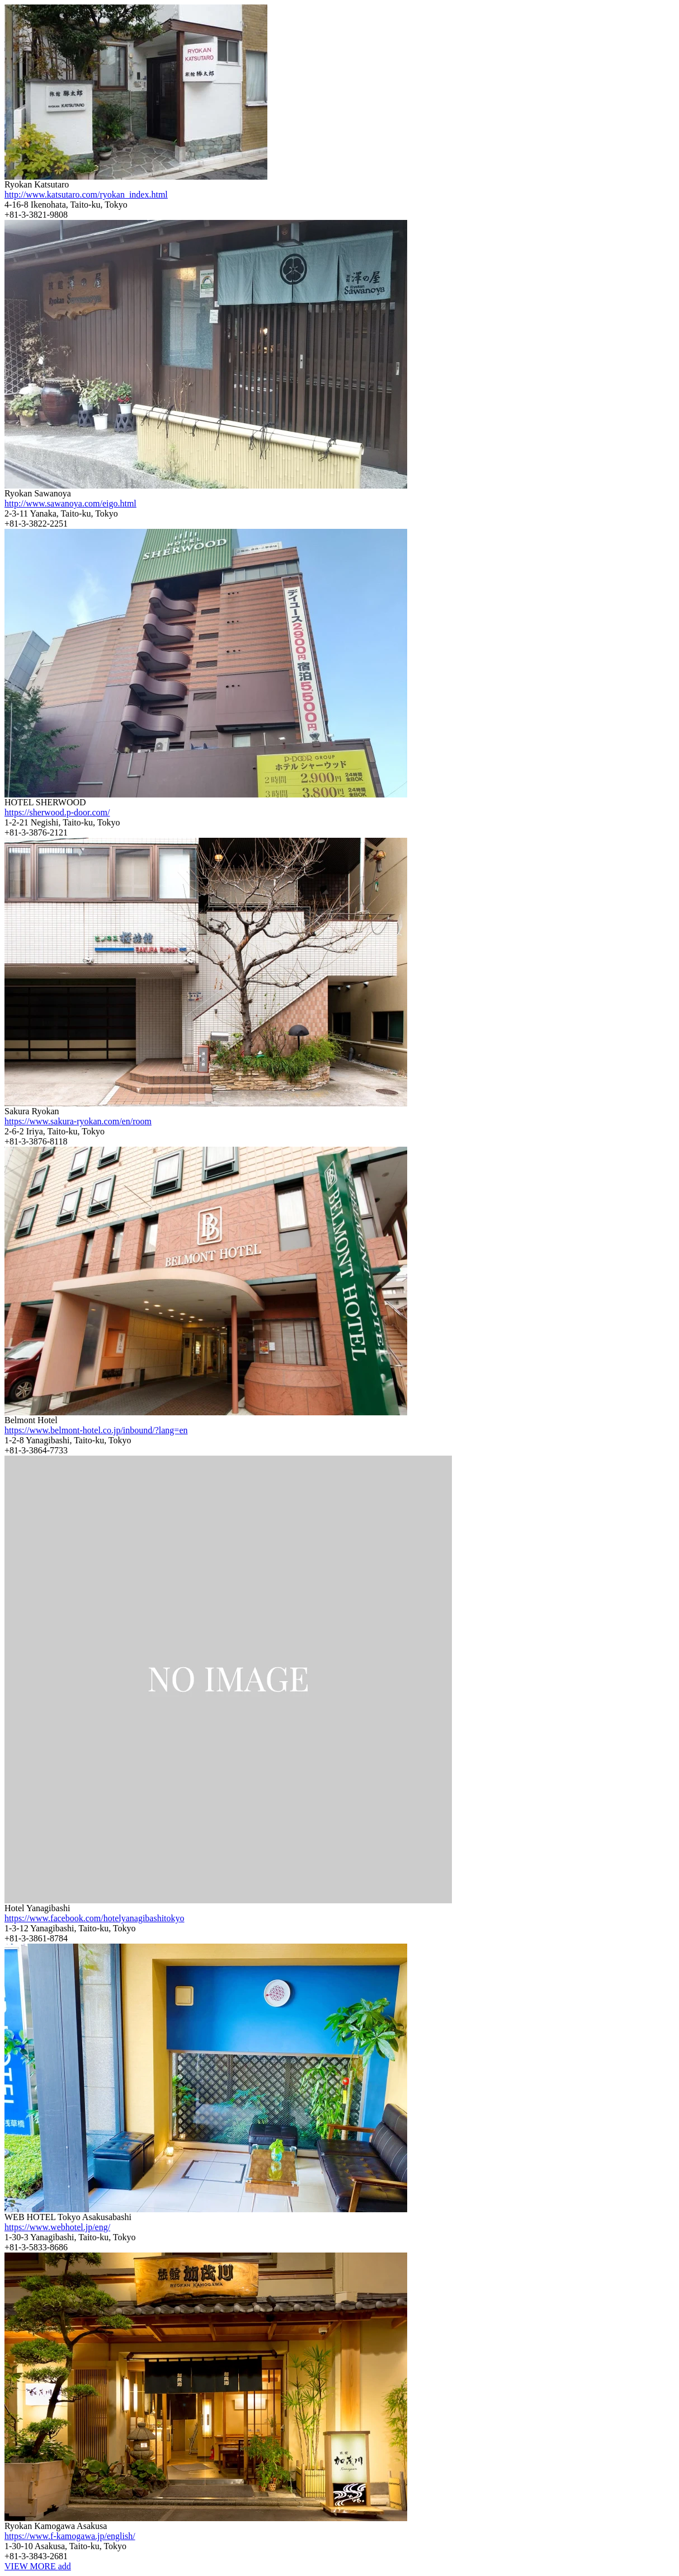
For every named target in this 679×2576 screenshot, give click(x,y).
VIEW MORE (37, 2566)
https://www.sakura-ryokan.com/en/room (78, 1121)
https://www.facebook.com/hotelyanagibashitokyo (94, 1918)
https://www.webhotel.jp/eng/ (57, 2227)
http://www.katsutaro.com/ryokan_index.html (86, 194)
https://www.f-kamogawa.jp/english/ (69, 2536)
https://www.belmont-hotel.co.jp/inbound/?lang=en (96, 1430)
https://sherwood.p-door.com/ (57, 812)
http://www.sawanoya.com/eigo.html (70, 503)
